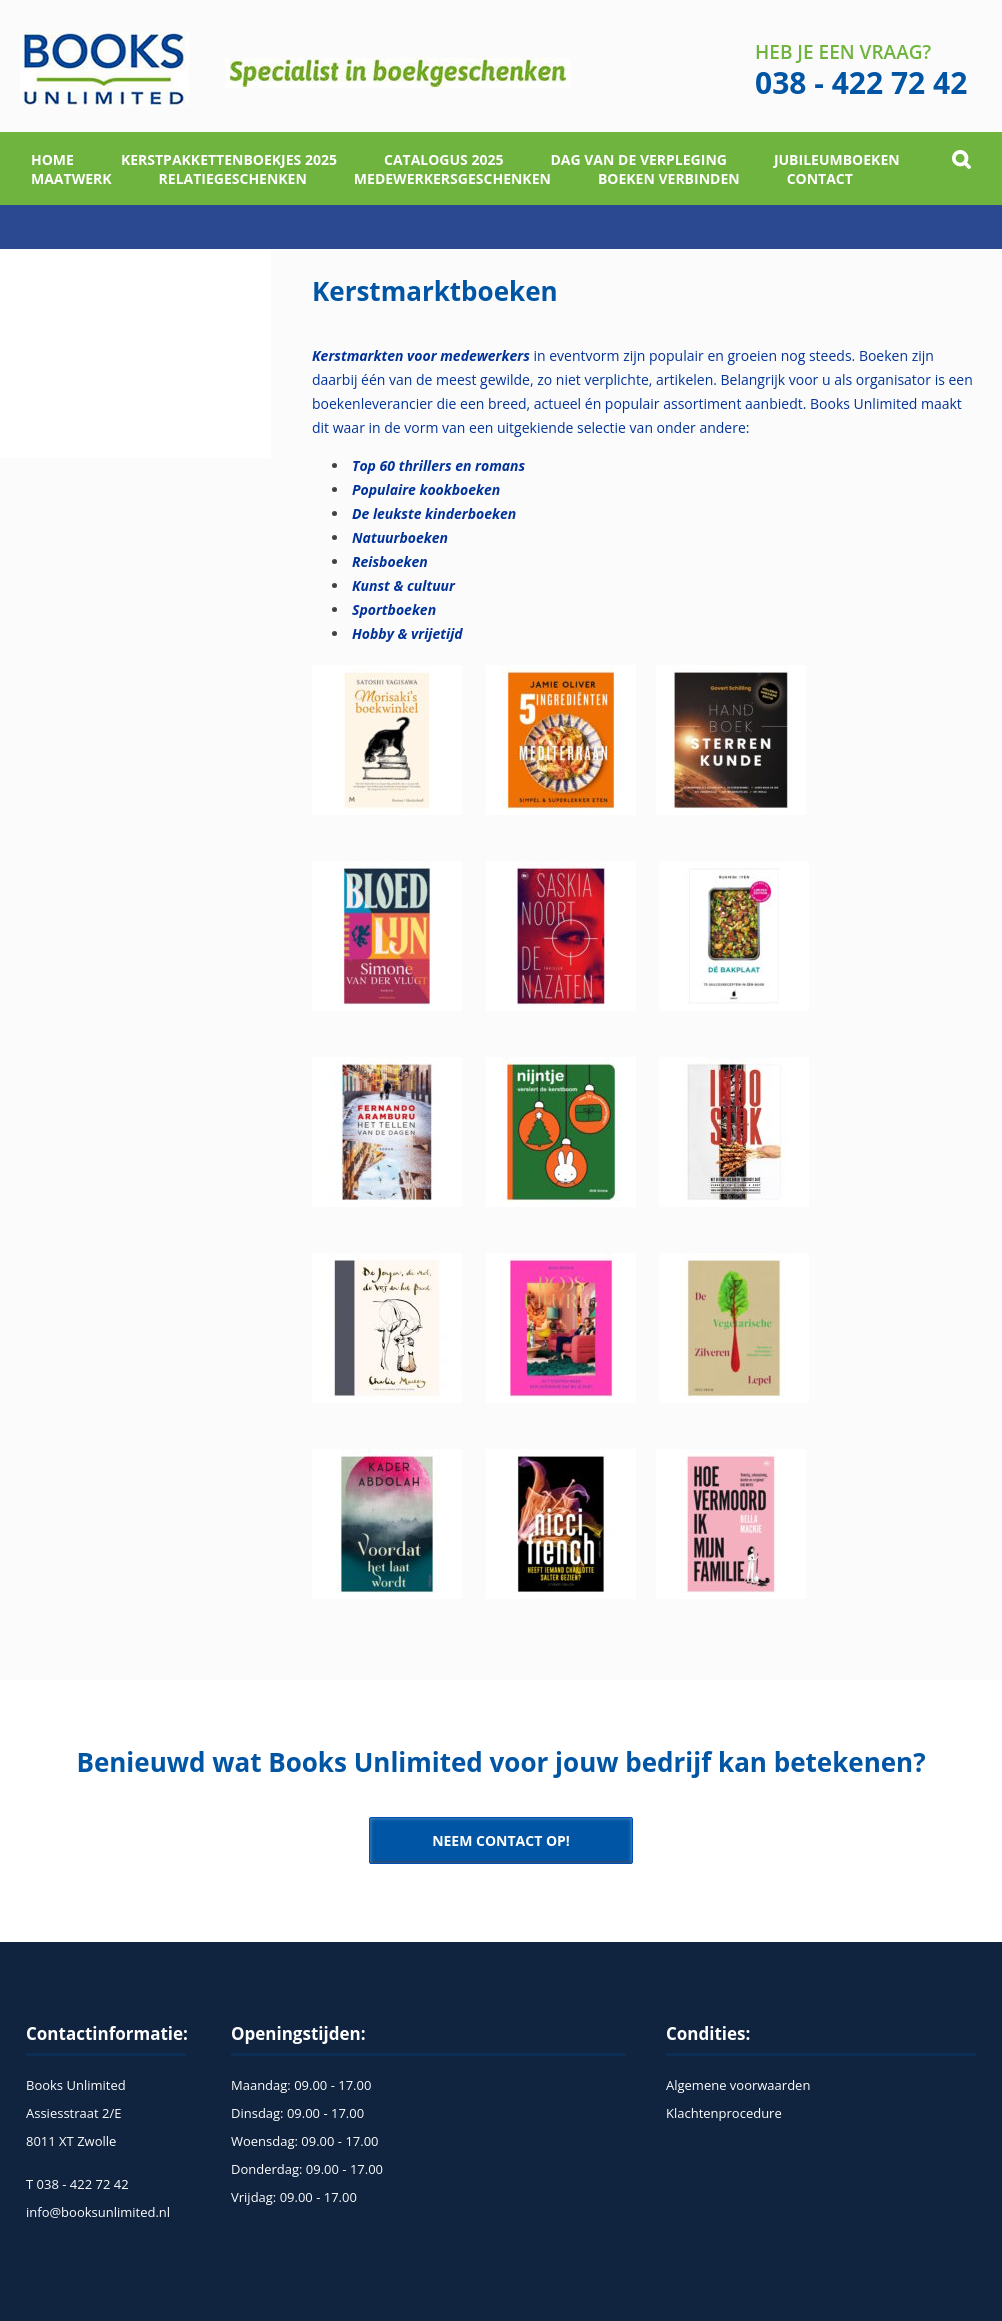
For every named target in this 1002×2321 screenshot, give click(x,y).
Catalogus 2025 (444, 159)
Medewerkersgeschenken (452, 178)
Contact (820, 178)
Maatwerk (71, 178)
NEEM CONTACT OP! (501, 1840)
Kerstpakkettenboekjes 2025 (229, 159)
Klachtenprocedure (724, 2113)
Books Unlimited (104, 69)
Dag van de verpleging (638, 159)
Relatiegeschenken (233, 178)
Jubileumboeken (837, 159)
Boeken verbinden (669, 178)
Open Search (961, 159)
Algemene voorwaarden (738, 2085)
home (52, 159)
